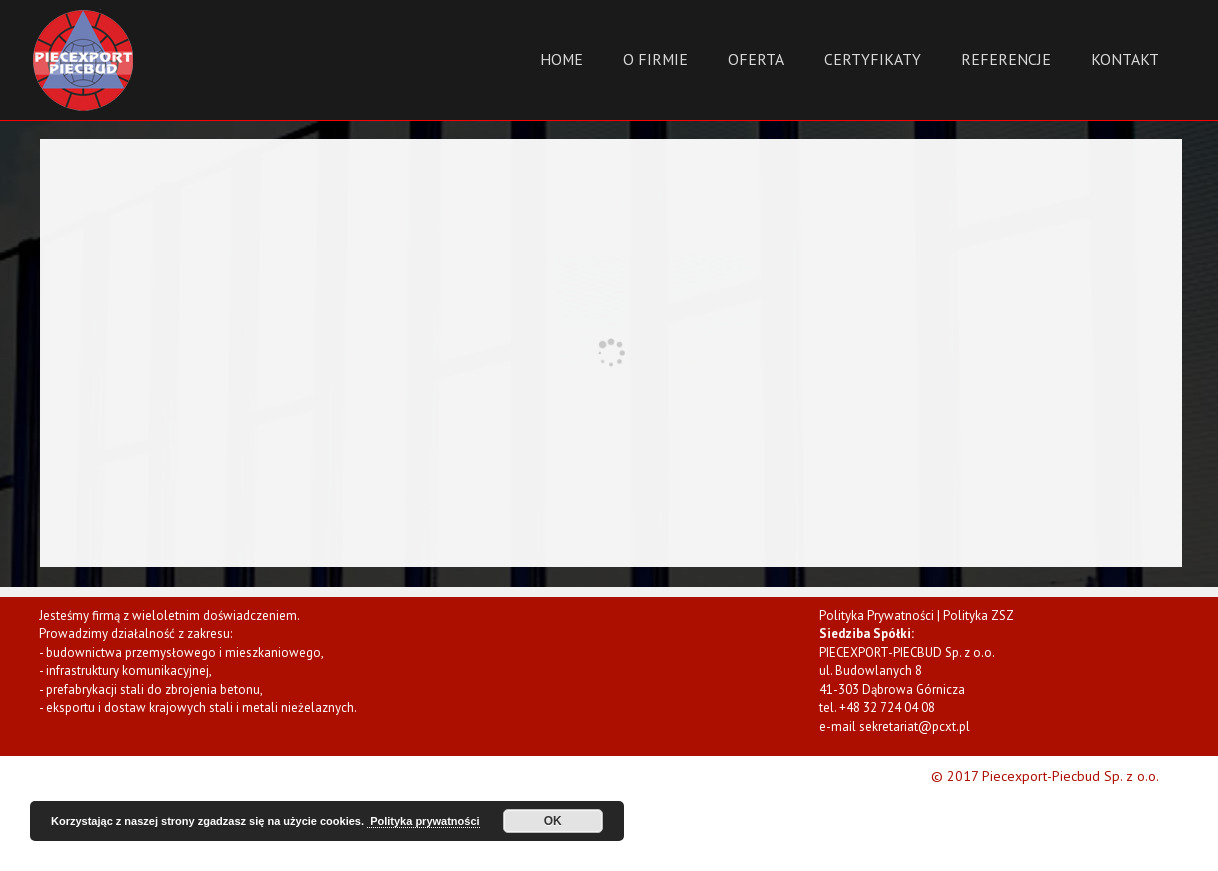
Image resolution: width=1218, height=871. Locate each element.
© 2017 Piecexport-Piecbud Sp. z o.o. (1045, 776)
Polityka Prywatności (876, 615)
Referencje (1006, 59)
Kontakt (1125, 59)
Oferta (756, 59)
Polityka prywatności (423, 821)
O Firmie (655, 59)
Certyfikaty (872, 59)
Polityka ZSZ (978, 615)
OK (553, 821)
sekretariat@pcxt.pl (914, 726)
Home (561, 59)
